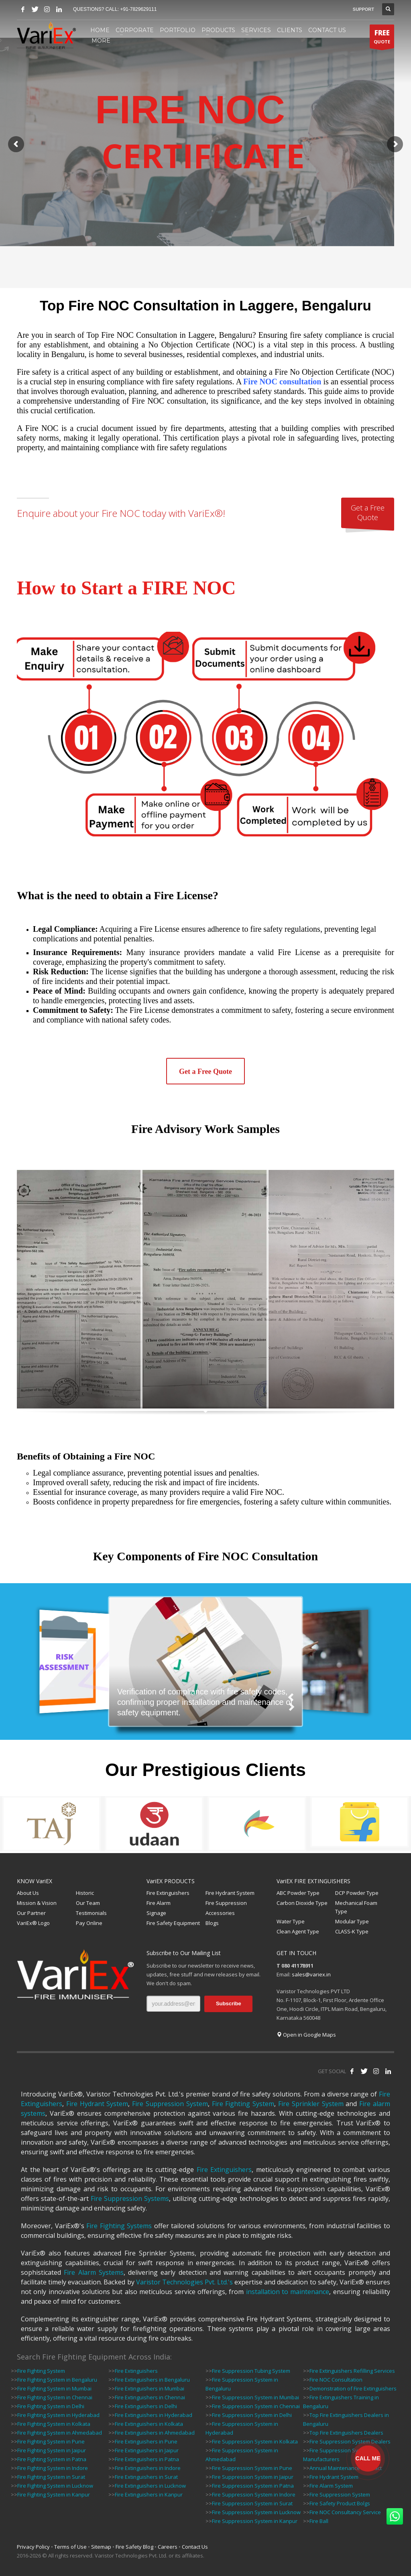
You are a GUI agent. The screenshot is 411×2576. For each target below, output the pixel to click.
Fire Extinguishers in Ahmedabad (155, 2432)
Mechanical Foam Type (356, 1907)
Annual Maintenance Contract (345, 2468)
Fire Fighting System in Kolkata (53, 2423)
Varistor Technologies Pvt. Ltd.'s (184, 2282)
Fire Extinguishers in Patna (147, 2459)
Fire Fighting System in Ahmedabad (59, 2432)
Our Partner (31, 1913)
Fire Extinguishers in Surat (146, 2476)
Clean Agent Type (298, 1931)
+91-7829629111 (138, 9)
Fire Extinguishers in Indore (148, 2468)
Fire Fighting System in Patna (51, 2459)
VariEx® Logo (33, 1923)
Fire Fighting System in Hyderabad (58, 2415)
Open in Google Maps (306, 2034)
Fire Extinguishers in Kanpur (149, 2494)
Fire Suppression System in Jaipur (252, 2476)
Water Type (291, 1921)
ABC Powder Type (298, 1892)
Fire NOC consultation (282, 381)
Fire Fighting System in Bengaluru (57, 2379)
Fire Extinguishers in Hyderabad (153, 2415)
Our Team (88, 1902)
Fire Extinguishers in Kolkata (149, 2423)
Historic (85, 1892)
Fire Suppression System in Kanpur (254, 2521)
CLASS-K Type (351, 1931)
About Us (28, 1892)
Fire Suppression (226, 1902)
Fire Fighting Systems (119, 2225)
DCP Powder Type (356, 1892)
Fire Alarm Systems (94, 2272)
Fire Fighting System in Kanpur (53, 2494)
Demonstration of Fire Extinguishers (353, 2388)
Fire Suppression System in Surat (252, 2503)
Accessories (220, 1913)
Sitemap (101, 2546)
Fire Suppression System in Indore (253, 2494)
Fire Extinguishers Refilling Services (352, 2370)
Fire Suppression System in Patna (253, 2485)
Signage (156, 1913)
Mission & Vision (37, 1902)
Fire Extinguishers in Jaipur (147, 2450)
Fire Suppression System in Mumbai (255, 2397)
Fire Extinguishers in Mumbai (149, 2388)
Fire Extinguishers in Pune (146, 2441)
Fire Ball (318, 2521)
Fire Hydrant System (230, 1892)
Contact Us (195, 2546)
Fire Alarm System (331, 2485)
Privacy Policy (33, 2546)
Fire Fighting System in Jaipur (51, 2450)
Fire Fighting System (243, 2103)
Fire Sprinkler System (311, 2103)
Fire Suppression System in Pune (252, 2468)
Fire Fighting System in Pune (51, 2441)
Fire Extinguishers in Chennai (150, 2397)
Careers (167, 2546)
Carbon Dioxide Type (302, 1902)
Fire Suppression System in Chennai (256, 2406)
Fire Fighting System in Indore (52, 2468)
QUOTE (382, 38)
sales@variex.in (311, 1974)
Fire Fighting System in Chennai (54, 2397)
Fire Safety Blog (134, 2546)
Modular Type (352, 1921)
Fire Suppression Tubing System (251, 2370)
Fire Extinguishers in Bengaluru (152, 2379)
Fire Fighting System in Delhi (50, 2406)
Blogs (212, 1923)
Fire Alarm (158, 1902)
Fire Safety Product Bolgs (339, 2503)
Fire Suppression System (170, 2103)
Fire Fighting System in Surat (51, 2476)
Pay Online (89, 1923)
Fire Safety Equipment (173, 1923)
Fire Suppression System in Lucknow (256, 2512)
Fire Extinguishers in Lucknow (150, 2485)
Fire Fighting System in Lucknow (55, 2485)
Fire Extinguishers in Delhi (146, 2406)
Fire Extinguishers (167, 1892)
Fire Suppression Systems (130, 2198)
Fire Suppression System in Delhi (252, 2415)
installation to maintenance (288, 2291)
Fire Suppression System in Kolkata (255, 2441)
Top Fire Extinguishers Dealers (346, 2432)
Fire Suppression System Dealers (350, 2441)
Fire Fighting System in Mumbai (54, 2388)
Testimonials (91, 1913)
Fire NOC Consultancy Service (345, 2512)
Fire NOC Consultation (335, 2379)
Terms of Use (70, 2546)
